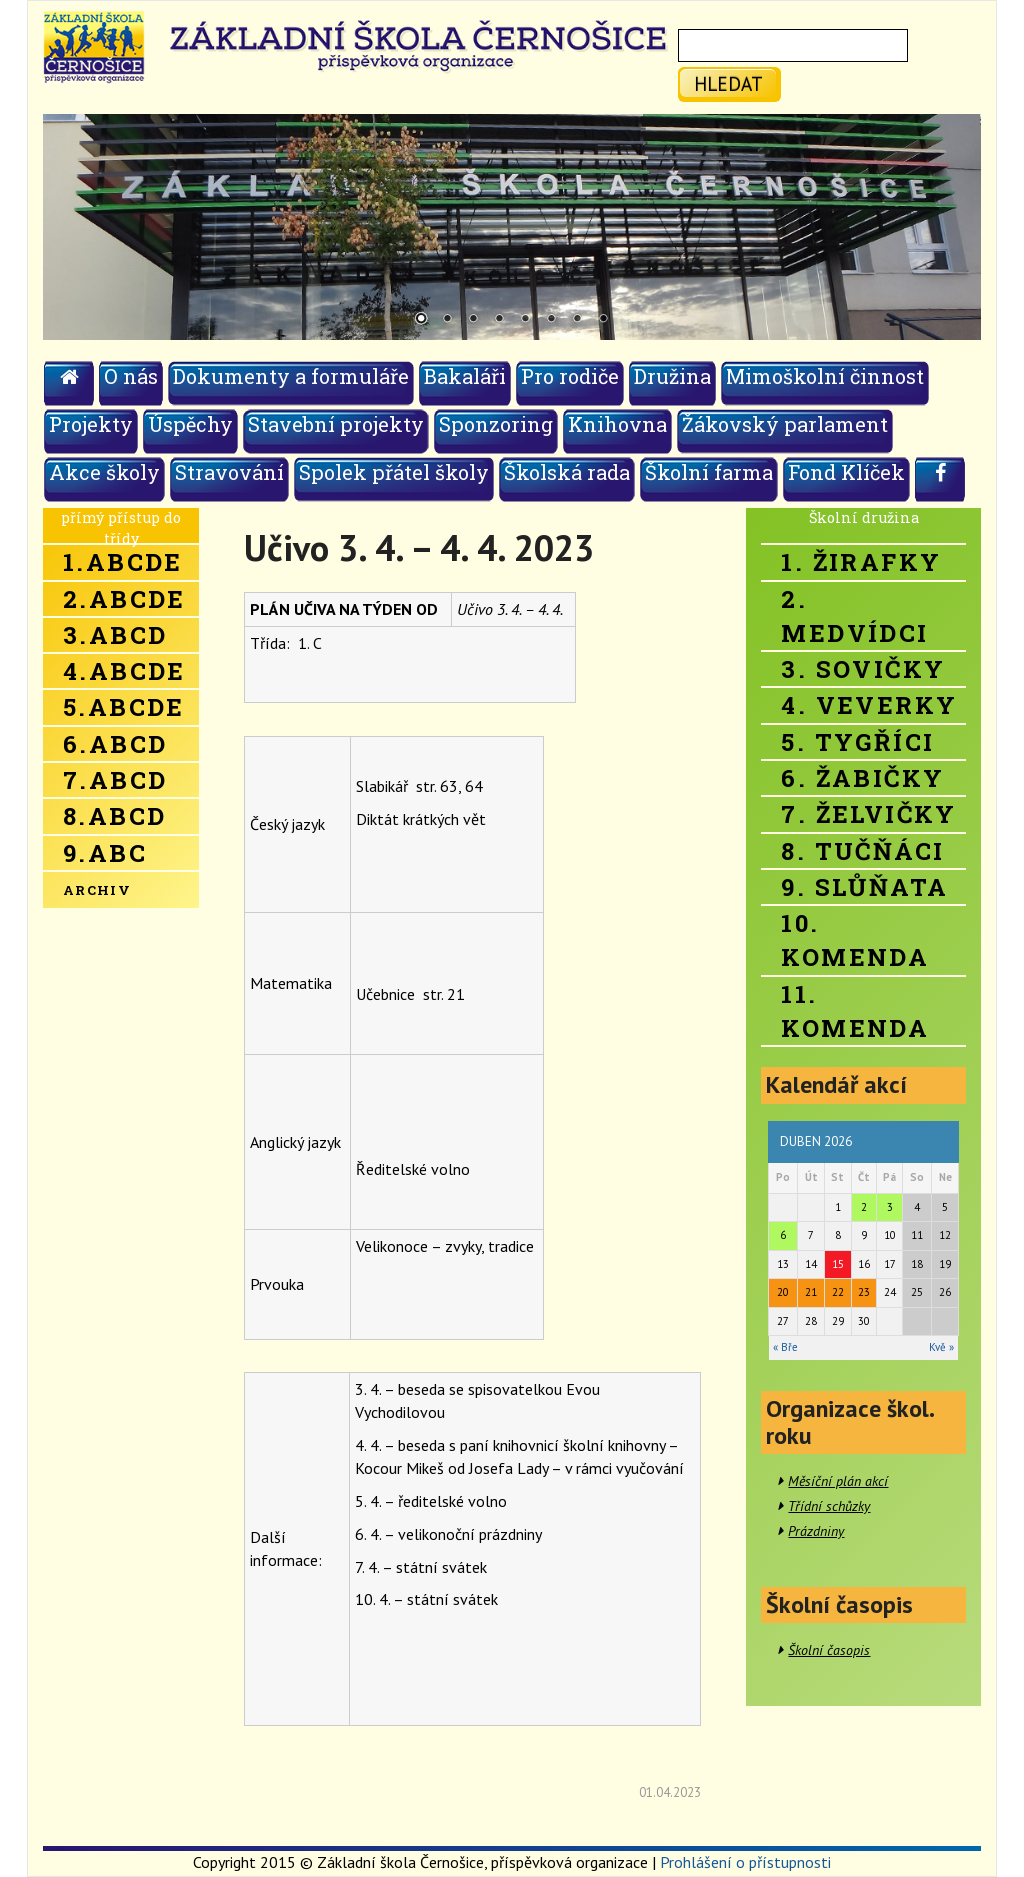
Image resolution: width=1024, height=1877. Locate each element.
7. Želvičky (868, 814)
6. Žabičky (862, 778)
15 (838, 1264)
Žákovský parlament (785, 424)
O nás (131, 376)
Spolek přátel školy (394, 472)
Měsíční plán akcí (838, 1481)
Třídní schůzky (829, 1506)
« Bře (785, 1347)
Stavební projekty (336, 424)
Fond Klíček (846, 472)
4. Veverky (869, 705)
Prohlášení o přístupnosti (745, 1862)
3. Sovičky (863, 669)
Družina (672, 376)
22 (838, 1292)
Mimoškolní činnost (825, 376)
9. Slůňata (864, 887)
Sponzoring (496, 424)
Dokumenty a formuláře (291, 376)
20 (783, 1292)
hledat (728, 83)
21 (811, 1292)
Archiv (97, 890)
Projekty (91, 424)
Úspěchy (190, 424)
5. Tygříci (857, 742)
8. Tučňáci (862, 851)
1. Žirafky (861, 562)
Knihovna (617, 424)
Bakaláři (465, 376)
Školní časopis (829, 1650)
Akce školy (104, 472)
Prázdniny (816, 1531)
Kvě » (941, 1347)
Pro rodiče (570, 376)
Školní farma (709, 472)
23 (864, 1292)
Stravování (229, 472)
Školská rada (567, 472)
